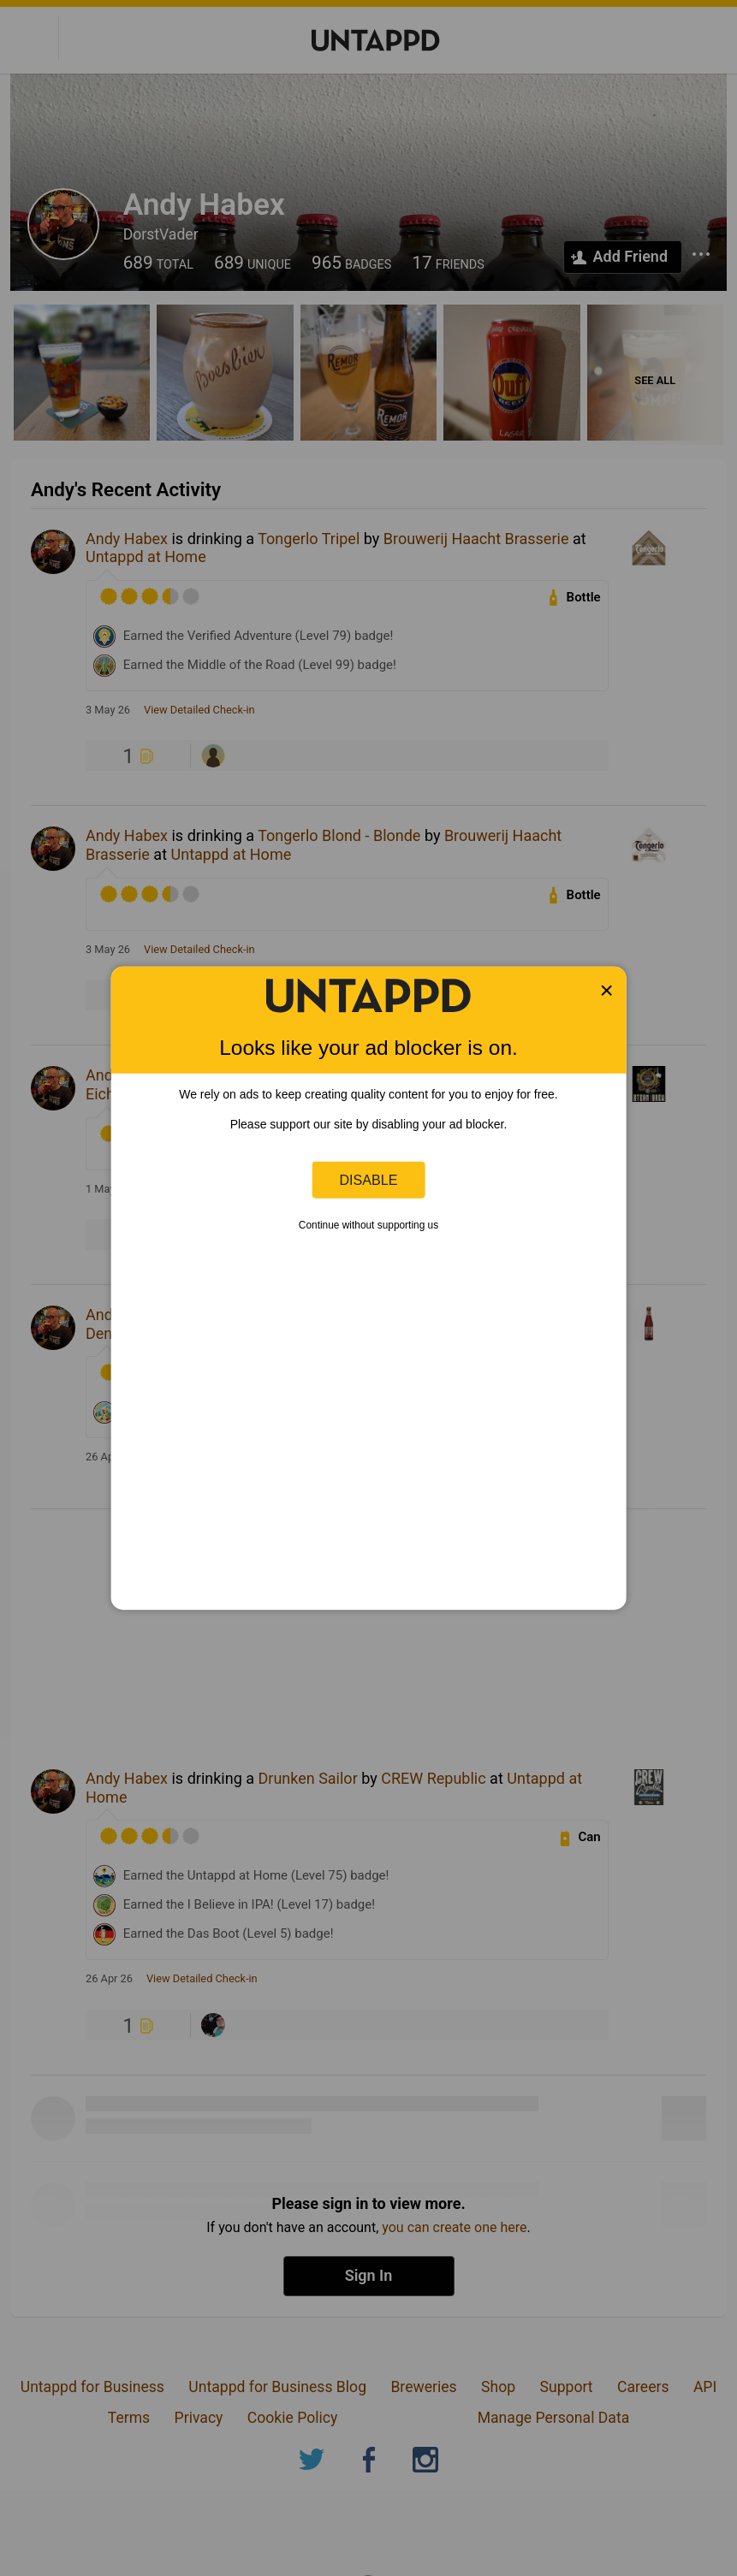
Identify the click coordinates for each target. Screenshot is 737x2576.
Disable (369, 1179)
